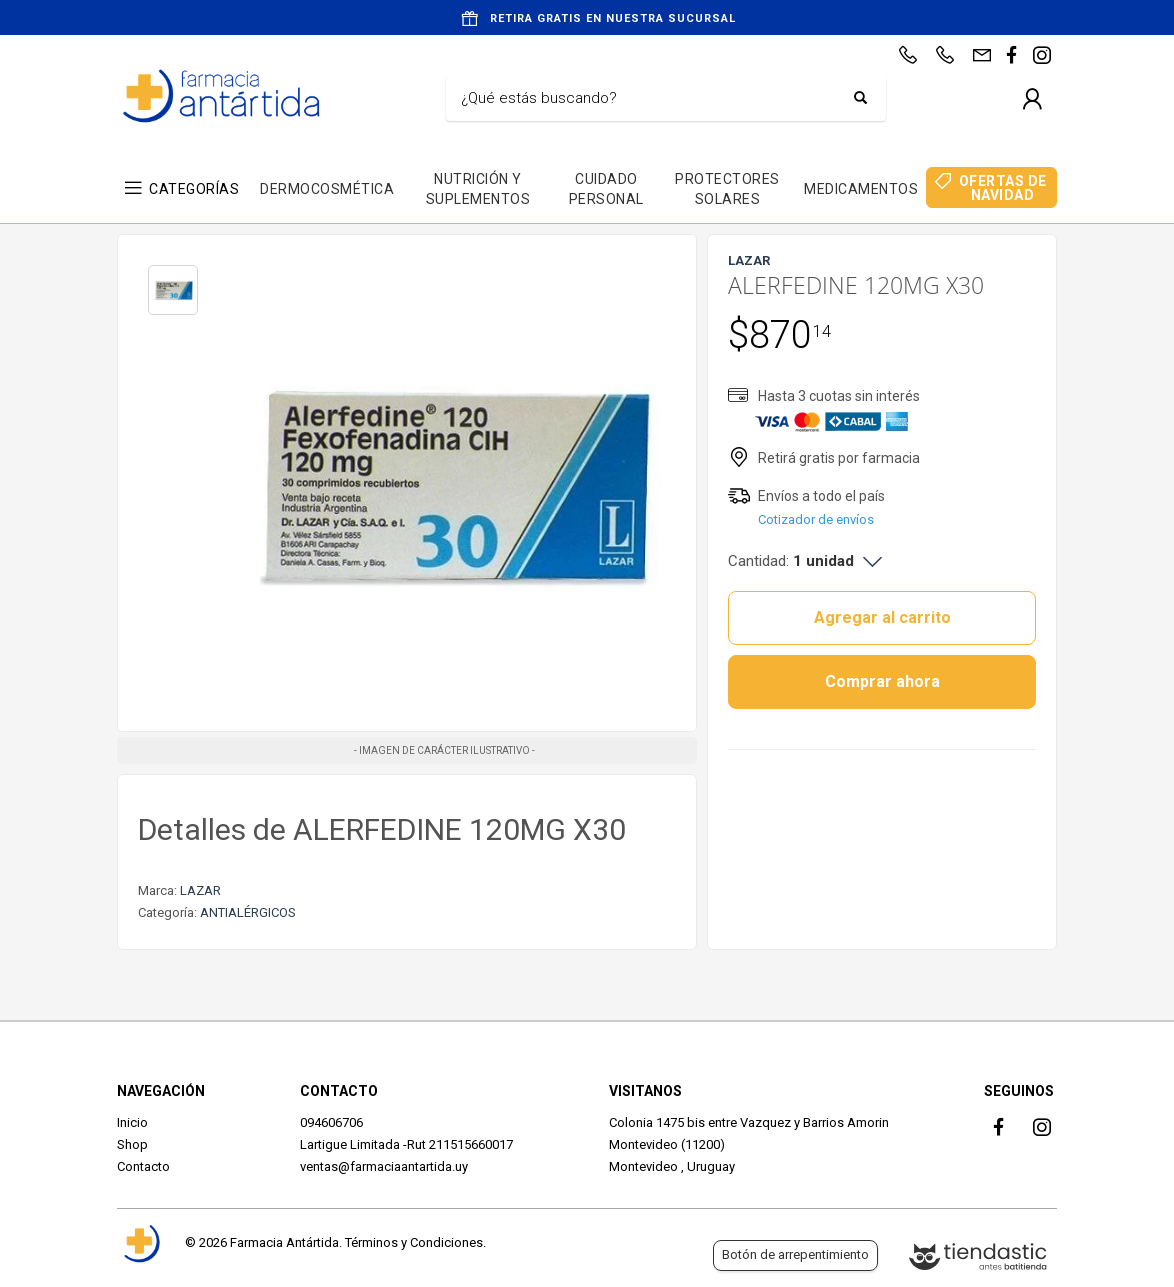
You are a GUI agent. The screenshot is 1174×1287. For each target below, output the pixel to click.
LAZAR (200, 890)
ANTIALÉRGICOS (248, 912)
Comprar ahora (882, 681)
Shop (132, 1144)
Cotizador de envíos (816, 519)
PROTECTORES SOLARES (727, 189)
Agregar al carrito (882, 617)
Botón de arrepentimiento (795, 1254)
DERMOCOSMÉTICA (327, 189)
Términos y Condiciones (414, 1242)
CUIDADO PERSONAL (606, 189)
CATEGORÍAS (194, 189)
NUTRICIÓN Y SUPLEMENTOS (478, 189)
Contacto (143, 1166)
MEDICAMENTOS (861, 189)
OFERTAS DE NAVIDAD (1003, 188)
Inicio (132, 1122)
